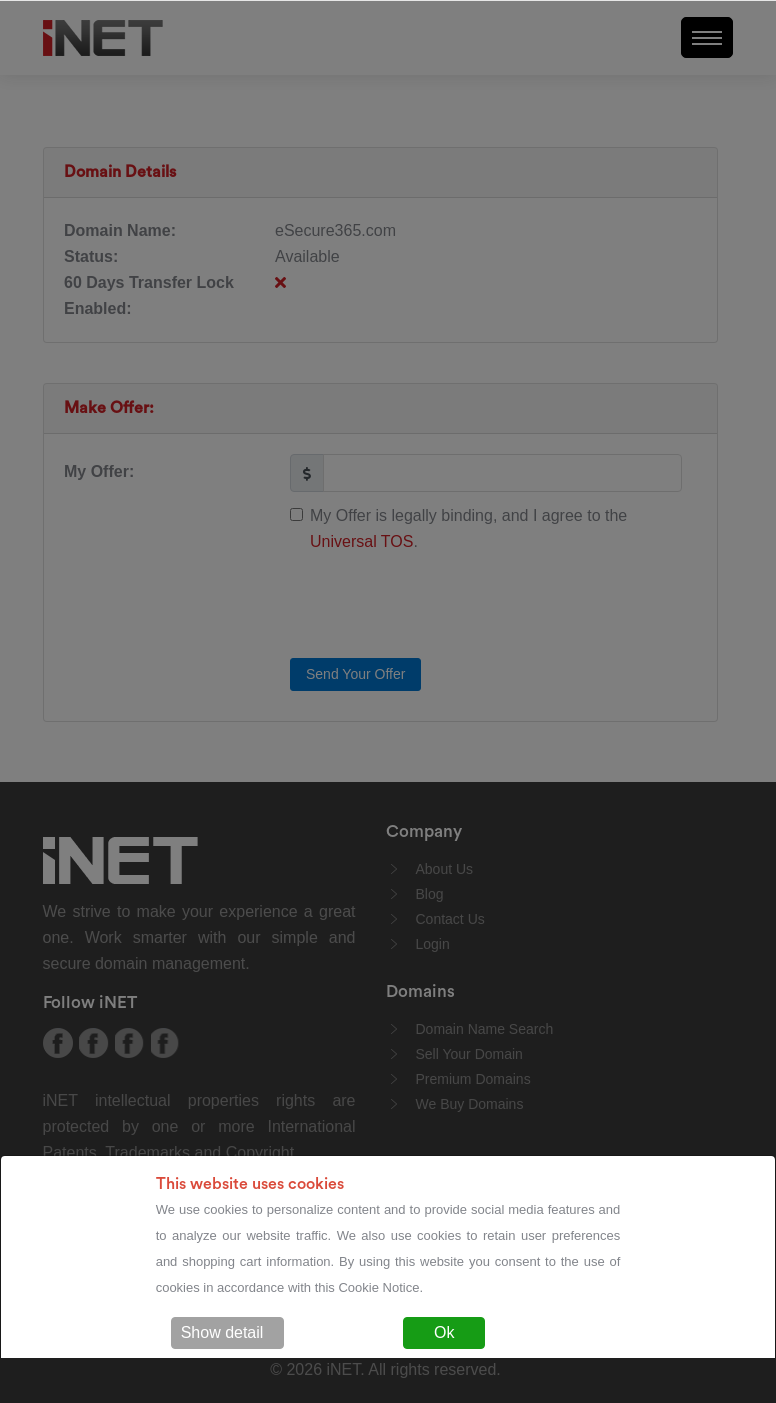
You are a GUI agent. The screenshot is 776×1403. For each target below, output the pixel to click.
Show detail (222, 1332)
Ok (444, 1332)
